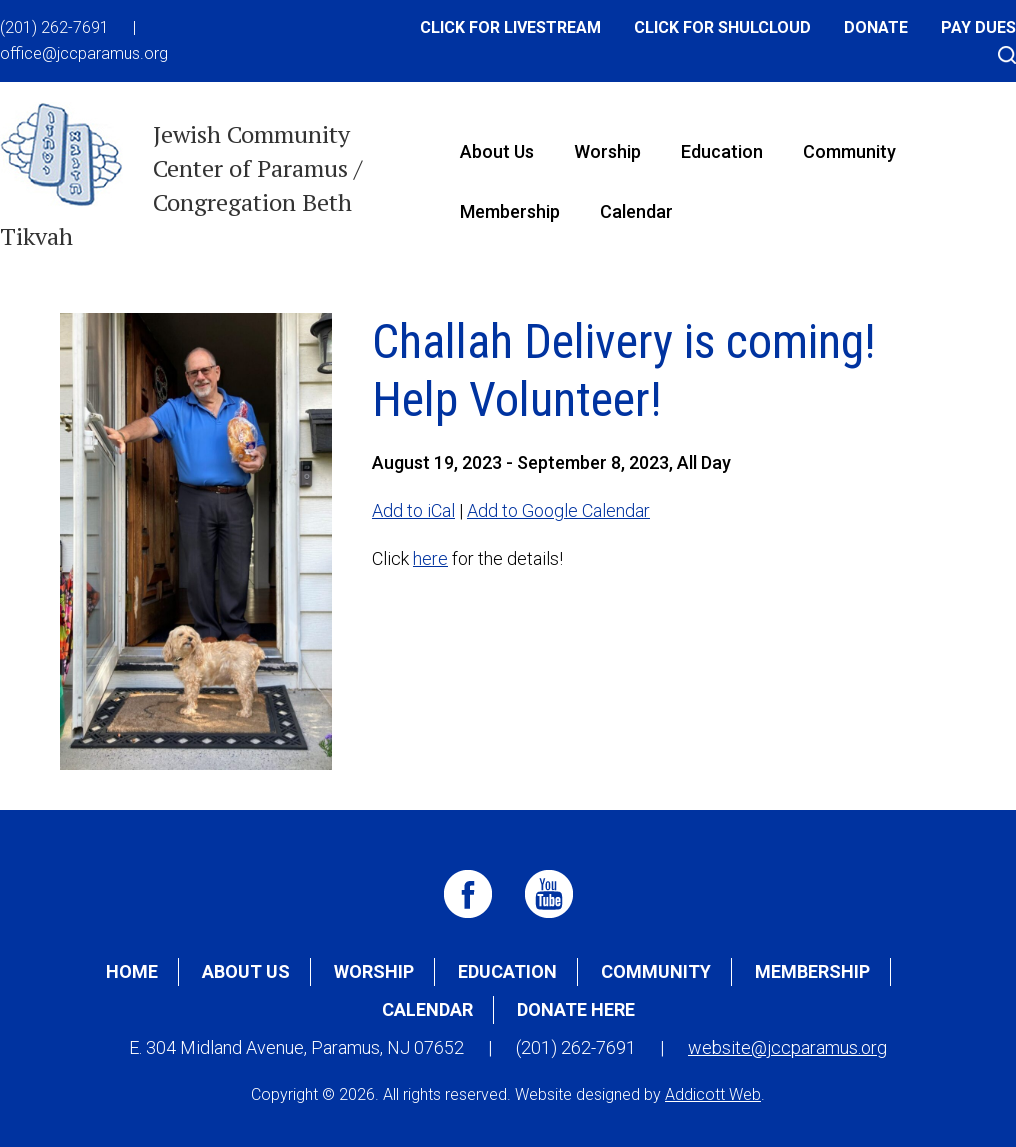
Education (722, 151)
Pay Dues (978, 27)
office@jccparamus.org (84, 53)
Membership (510, 211)
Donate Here (576, 1009)
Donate (876, 27)
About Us (497, 151)
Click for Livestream (510, 27)
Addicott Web (713, 1094)
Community (849, 151)
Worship (607, 151)
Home (132, 971)
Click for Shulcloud (722, 27)
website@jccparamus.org (787, 1047)
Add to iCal (413, 510)
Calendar (636, 211)
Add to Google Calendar (558, 510)
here (430, 558)
